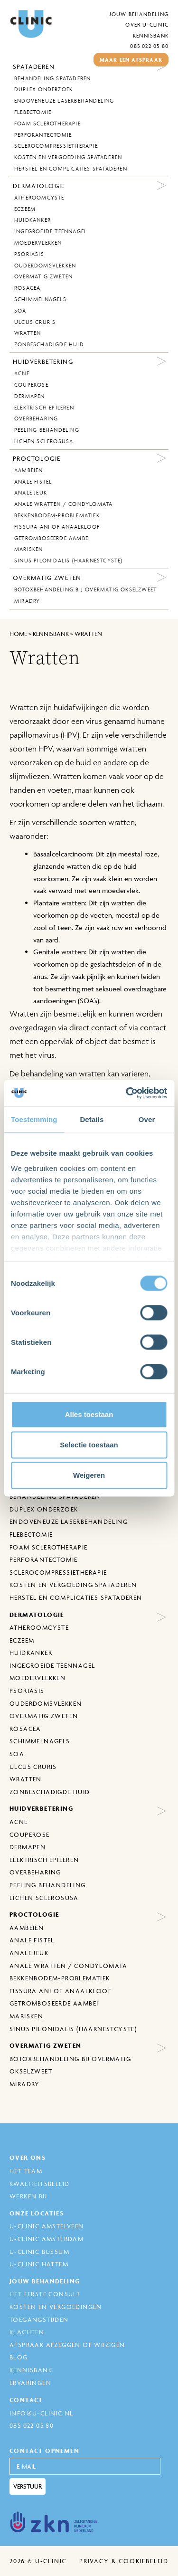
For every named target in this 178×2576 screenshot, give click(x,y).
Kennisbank (151, 35)
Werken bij (28, 2196)
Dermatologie (39, 186)
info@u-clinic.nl (41, 2413)
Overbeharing (36, 418)
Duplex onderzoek (43, 89)
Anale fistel (33, 481)
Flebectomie (32, 112)
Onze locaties (36, 2213)
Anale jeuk (30, 492)
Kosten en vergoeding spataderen (68, 157)
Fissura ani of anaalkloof (57, 526)
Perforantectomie (43, 135)
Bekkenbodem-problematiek (57, 515)
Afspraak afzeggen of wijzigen (67, 2344)
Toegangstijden (39, 2319)
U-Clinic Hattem (38, 2264)
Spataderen (34, 66)
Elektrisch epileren (44, 407)
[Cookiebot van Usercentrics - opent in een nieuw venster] (126, 1093)
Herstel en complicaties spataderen (70, 168)
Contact (26, 2400)
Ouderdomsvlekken (45, 265)
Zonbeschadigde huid (49, 344)
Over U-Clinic (147, 24)
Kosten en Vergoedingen (55, 2306)
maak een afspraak (131, 59)
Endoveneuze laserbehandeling (64, 100)
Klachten (26, 2332)
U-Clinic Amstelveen (46, 2226)
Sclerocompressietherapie (56, 146)
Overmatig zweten (43, 276)
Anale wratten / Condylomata (63, 504)
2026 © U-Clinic (37, 2561)
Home (18, 633)
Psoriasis (29, 254)
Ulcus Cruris (35, 322)
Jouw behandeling (139, 14)
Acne (21, 373)
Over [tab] (147, 1119)
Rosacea (27, 288)
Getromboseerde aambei (52, 538)
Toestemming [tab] (34, 1119)
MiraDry (27, 601)
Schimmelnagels (40, 299)
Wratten (27, 333)
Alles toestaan (89, 1414)
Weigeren (89, 1475)
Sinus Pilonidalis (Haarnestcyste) (68, 560)
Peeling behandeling (46, 430)
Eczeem (25, 209)
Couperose (31, 384)
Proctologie (36, 458)
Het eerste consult (44, 2294)
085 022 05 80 (149, 45)
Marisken (28, 549)
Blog (18, 2357)
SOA (20, 310)
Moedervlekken (38, 242)
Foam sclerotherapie (47, 123)
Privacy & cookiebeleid (124, 2561)
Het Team (25, 2171)
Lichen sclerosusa (43, 441)
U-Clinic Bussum (39, 2251)
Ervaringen (30, 2382)
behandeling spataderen (52, 78)
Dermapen (29, 396)
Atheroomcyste (39, 197)
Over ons (27, 2158)
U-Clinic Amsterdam (46, 2239)
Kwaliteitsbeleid (39, 2183)
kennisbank (51, 633)
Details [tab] (91, 1119)
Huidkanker (32, 220)
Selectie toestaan (89, 1445)
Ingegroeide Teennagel (50, 231)
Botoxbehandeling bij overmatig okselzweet (85, 589)
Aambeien (28, 470)
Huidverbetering (43, 361)
